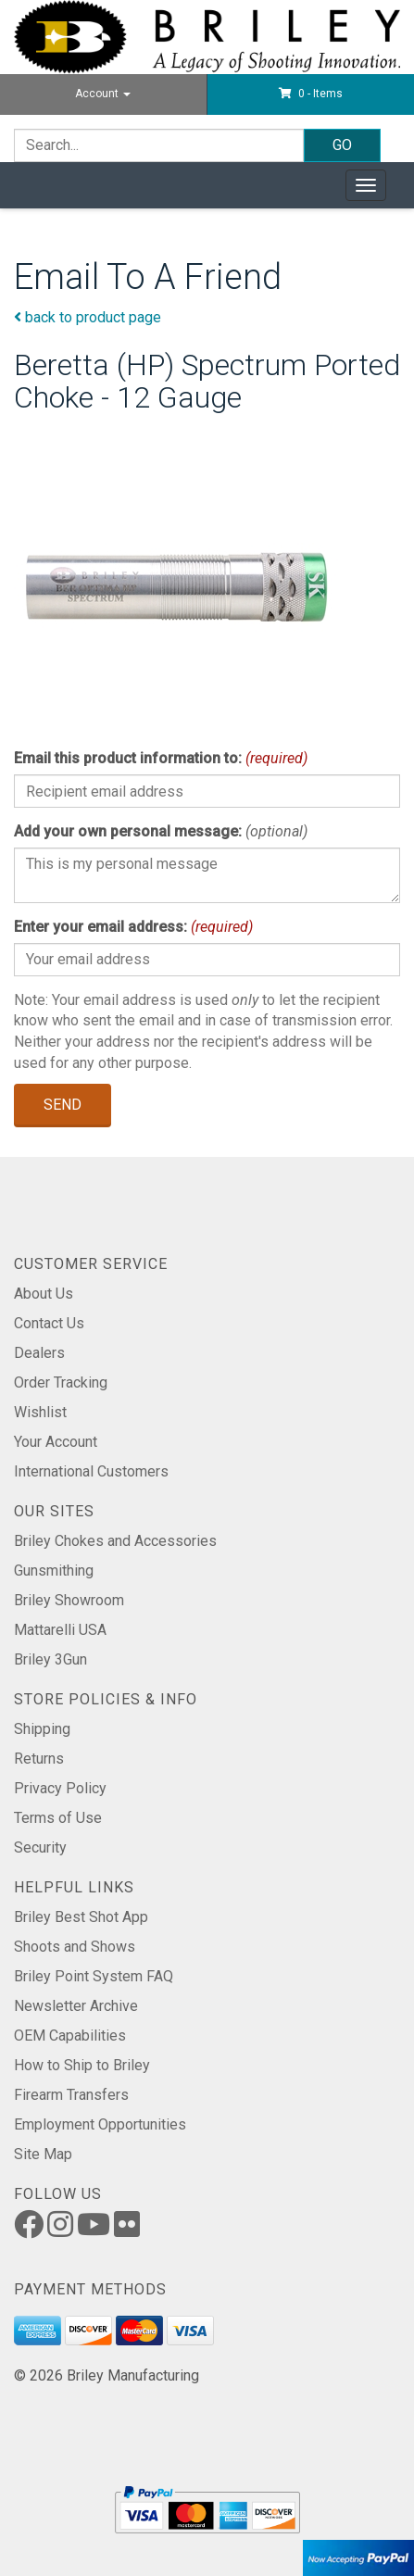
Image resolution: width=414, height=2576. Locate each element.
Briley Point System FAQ (93, 1976)
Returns (39, 1758)
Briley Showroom (69, 1600)
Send (63, 1104)
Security (40, 1847)
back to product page (87, 317)
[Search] (159, 145)
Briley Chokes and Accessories (115, 1541)
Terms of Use (58, 1818)
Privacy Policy (60, 1788)
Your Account (55, 1442)
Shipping (42, 1729)
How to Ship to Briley (82, 2065)
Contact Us (49, 1323)
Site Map (43, 2154)
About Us (43, 1293)
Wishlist (40, 1412)
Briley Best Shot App (81, 1917)
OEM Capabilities (70, 2035)
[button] (311, 93)
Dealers (39, 1353)
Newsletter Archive (76, 2006)
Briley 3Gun (50, 1659)
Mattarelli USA (60, 1630)
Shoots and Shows (74, 1946)
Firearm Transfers (71, 2095)
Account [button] (103, 93)
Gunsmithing (54, 1570)
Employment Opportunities (100, 2124)
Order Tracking (60, 1382)
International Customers (91, 1471)
